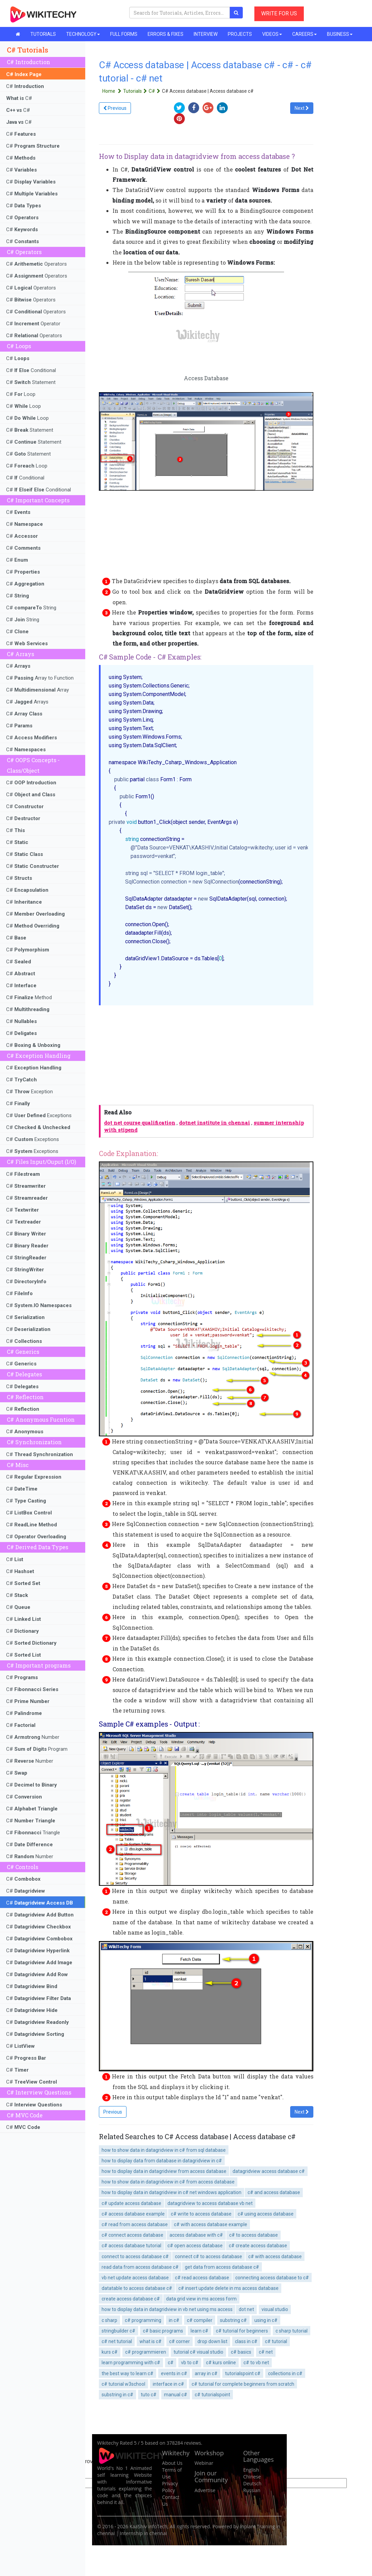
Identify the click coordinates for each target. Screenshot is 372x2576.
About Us (172, 2463)
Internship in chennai (143, 2533)
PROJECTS (240, 34)
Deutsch (252, 2483)
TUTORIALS (43, 34)
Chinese (252, 2476)
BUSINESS (340, 34)
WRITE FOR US (279, 13)
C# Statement (31, 382)
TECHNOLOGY (83, 34)
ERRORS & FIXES (165, 34)
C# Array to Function (40, 678)
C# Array (37, 690)
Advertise (204, 2490)
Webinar (203, 2463)
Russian (251, 2490)
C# (25, 86)
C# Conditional (31, 370)
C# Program (37, 1749)
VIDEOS (272, 34)
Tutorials (136, 91)
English (251, 2470)
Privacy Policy (170, 2486)
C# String (31, 608)
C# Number (32, 1737)
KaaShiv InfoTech (148, 2526)
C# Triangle (33, 1833)
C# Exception (29, 1092)
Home (112, 91)
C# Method (29, 997)
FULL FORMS (123, 34)
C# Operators (36, 264)
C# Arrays (27, 702)
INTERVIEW (206, 34)
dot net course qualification (139, 1123)
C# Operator (33, 324)
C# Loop (20, 394)
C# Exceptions (39, 1115)
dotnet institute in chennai (214, 1123)
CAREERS (304, 34)
